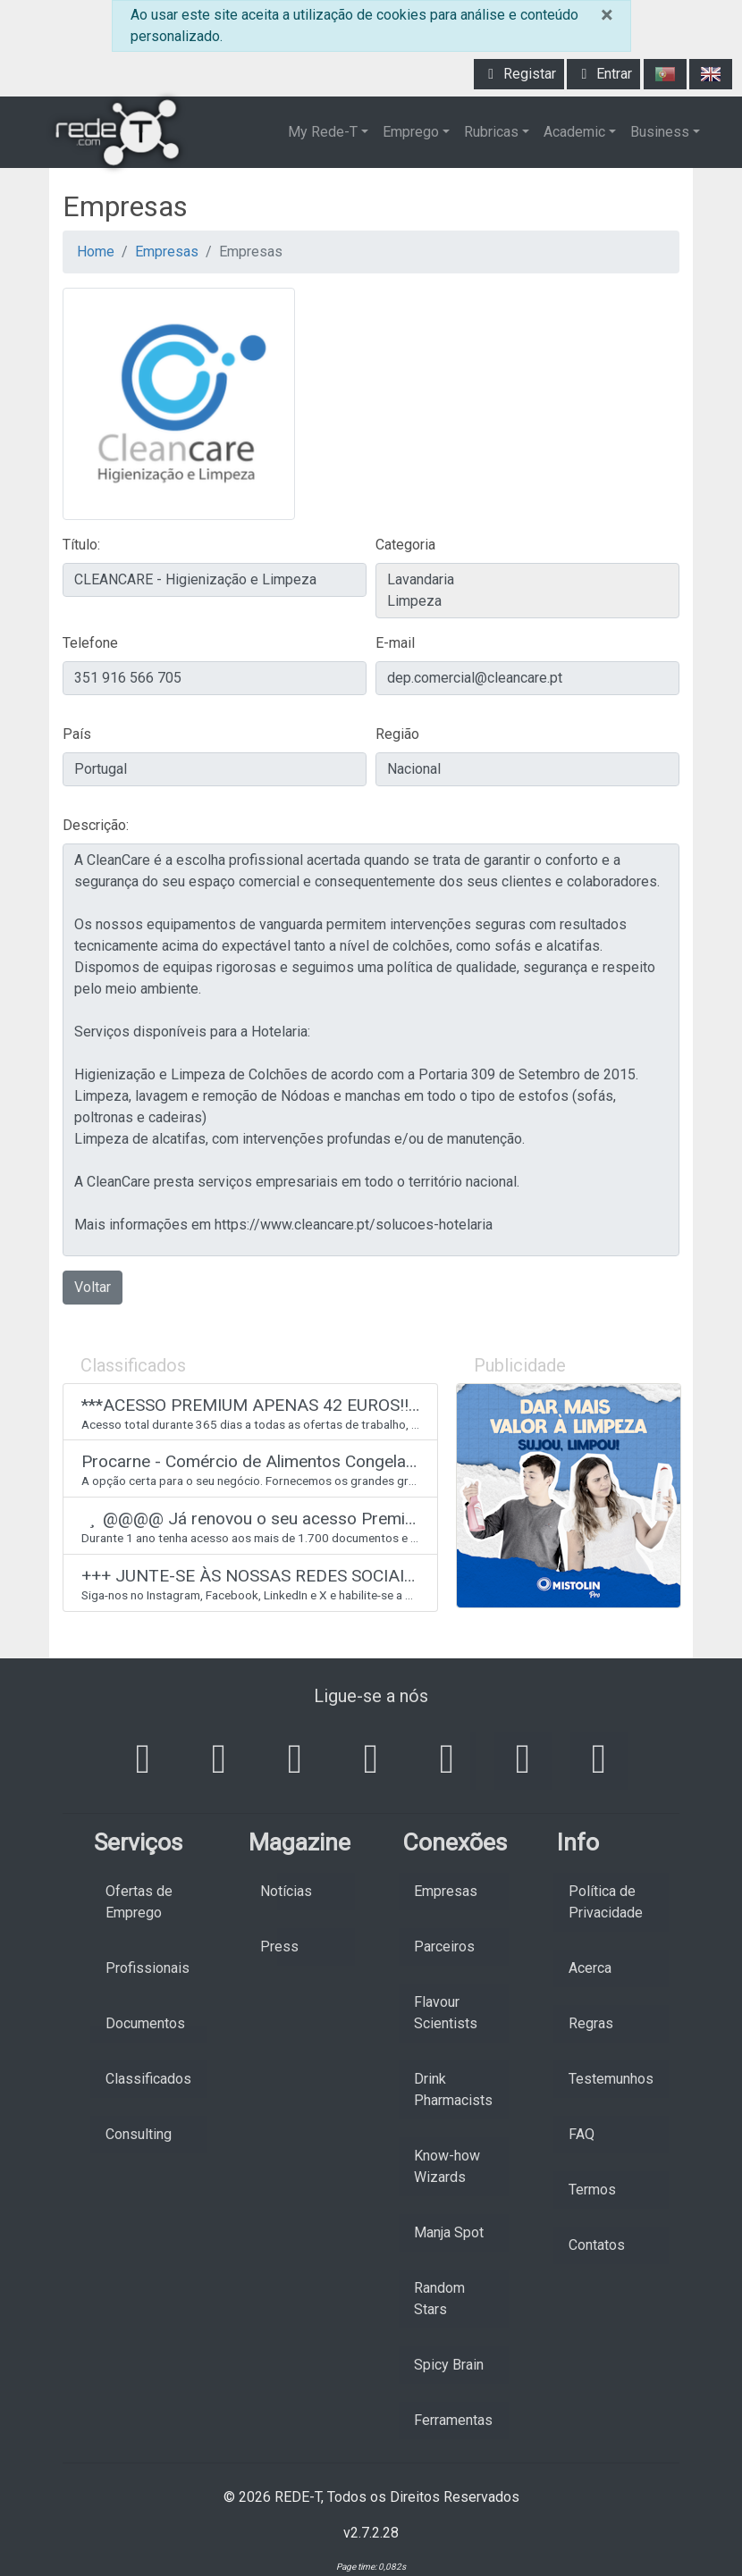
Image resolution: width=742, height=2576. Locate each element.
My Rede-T (323, 131)
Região (397, 734)
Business (659, 131)
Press (279, 1946)
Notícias (286, 1891)
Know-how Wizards (447, 2166)
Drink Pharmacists (453, 2089)
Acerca (590, 1967)
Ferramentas (453, 2420)
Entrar (603, 73)
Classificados (148, 2078)
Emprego (411, 131)
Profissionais (147, 1967)
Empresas (166, 251)
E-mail (395, 642)
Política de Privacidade (606, 1902)
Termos (592, 2189)
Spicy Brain (449, 2364)
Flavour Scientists (445, 2012)
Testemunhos (611, 2078)
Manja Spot (449, 2232)
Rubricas (491, 131)
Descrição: (96, 825)
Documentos (145, 2023)
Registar (519, 73)
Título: (81, 544)
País (77, 734)
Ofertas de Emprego (139, 1902)
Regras (591, 2023)
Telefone (90, 642)
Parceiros (444, 1946)
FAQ (581, 2134)
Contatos (597, 2244)
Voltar (92, 1287)
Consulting (138, 2134)
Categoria (405, 544)
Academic (574, 131)
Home (95, 251)
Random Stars (439, 2298)
